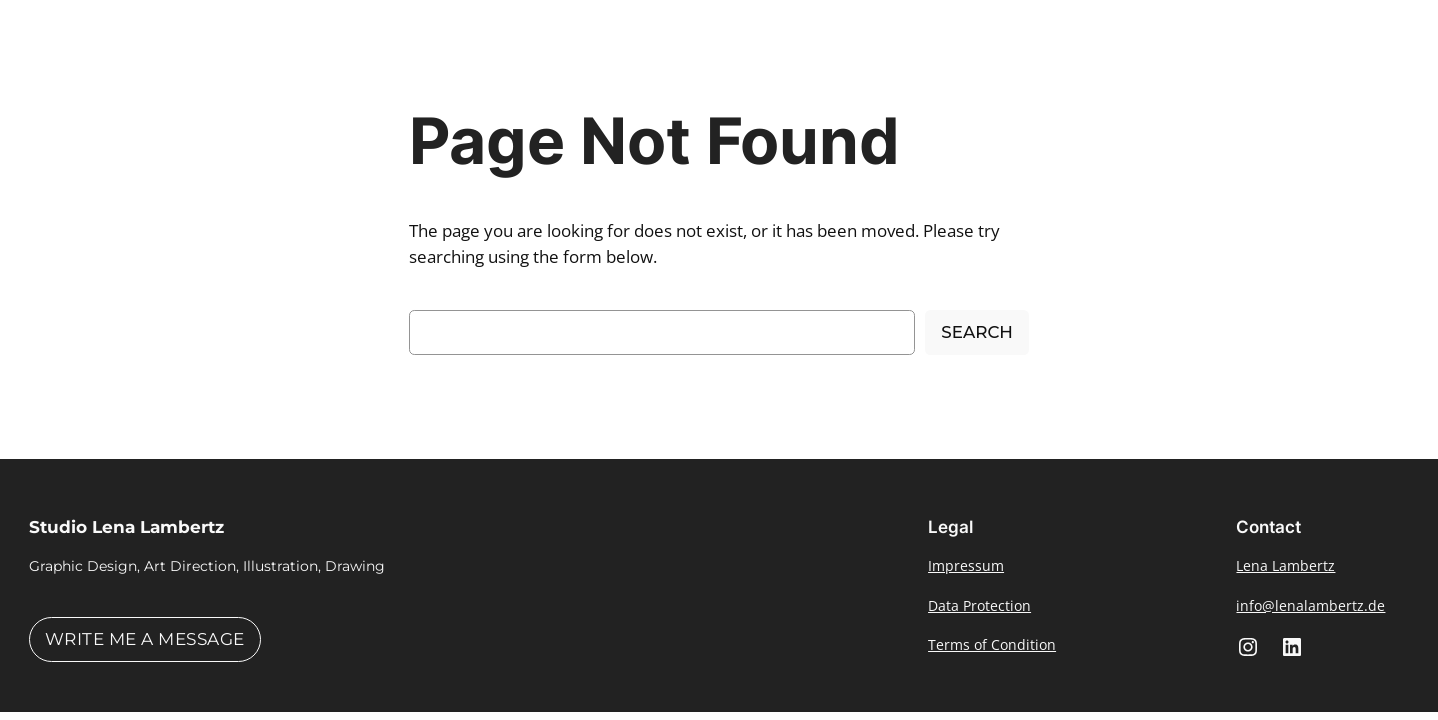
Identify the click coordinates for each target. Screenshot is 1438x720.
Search (977, 332)
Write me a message (145, 639)
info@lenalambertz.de (1310, 605)
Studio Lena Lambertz (126, 527)
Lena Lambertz (1285, 565)
